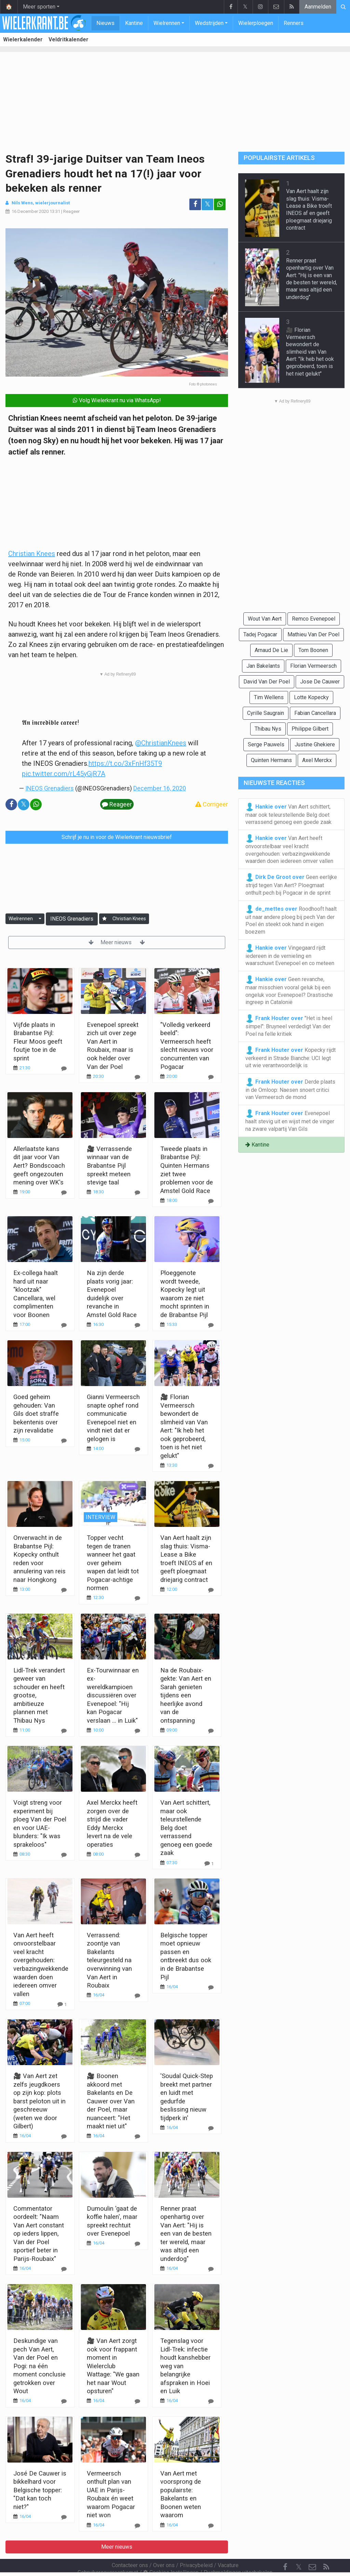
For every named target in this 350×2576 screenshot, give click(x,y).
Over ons (164, 2547)
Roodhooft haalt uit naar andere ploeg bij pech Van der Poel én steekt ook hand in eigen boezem (291, 920)
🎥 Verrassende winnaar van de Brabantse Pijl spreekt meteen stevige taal (109, 1165)
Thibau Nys (268, 729)
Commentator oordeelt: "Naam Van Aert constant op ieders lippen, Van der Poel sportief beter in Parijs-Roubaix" (38, 2233)
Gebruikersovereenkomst (108, 2554)
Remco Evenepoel (313, 618)
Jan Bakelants (263, 666)
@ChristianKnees (160, 743)
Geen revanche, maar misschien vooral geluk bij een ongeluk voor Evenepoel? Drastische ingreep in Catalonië (289, 990)
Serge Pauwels (266, 744)
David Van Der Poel (266, 681)
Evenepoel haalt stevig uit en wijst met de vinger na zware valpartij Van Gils (289, 1120)
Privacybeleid (196, 2547)
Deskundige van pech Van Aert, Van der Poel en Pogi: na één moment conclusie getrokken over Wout (39, 2366)
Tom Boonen (313, 650)
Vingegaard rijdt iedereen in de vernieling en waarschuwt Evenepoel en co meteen (289, 955)
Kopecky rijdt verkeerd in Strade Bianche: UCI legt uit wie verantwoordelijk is (290, 1057)
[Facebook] (285, 2548)
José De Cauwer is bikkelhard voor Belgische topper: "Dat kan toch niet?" (39, 2490)
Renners (294, 23)
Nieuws (105, 23)
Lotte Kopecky (311, 697)
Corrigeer (211, 804)
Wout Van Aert (265, 618)
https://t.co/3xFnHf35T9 (125, 763)
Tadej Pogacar (260, 634)
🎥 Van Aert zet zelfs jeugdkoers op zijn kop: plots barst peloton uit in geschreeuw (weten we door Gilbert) (39, 2101)
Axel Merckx (317, 760)
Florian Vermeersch (313, 666)
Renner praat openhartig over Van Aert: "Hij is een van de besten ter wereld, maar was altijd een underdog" (186, 2233)
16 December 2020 (30, 211)
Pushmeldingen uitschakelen (238, 2554)
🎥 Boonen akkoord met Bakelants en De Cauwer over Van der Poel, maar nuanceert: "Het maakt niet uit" (111, 2101)
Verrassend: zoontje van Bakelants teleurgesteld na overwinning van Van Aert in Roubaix (109, 1960)
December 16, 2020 (159, 788)
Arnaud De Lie (271, 650)
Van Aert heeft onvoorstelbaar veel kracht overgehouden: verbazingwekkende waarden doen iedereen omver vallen (289, 849)
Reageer (71, 211)
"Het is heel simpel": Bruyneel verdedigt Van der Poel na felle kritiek (288, 1025)
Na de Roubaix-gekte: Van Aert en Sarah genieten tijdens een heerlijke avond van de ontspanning (185, 1695)
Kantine (134, 23)
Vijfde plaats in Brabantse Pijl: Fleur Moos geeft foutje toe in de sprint (37, 1041)
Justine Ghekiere (315, 744)
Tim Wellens (269, 697)
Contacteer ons (130, 2547)
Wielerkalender (23, 39)
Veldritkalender (69, 39)
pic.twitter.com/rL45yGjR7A (63, 774)
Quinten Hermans (271, 760)
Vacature (228, 2547)
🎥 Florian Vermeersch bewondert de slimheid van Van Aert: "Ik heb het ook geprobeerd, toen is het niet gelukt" (310, 352)
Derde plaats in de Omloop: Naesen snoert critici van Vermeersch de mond (290, 1089)
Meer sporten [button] (39, 6)
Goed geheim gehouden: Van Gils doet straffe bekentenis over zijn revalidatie (36, 1413)
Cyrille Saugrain (265, 713)
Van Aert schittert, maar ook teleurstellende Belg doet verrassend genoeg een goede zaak (186, 1827)
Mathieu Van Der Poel (313, 634)
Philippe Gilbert (310, 729)
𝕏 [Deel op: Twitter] (207, 204)
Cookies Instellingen (171, 2554)
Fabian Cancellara (315, 713)
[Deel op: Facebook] (195, 204)
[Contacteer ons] (312, 2548)
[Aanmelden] (104, 918)
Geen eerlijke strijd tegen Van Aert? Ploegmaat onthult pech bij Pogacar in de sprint (291, 884)
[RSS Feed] (326, 2548)
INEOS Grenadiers (49, 788)
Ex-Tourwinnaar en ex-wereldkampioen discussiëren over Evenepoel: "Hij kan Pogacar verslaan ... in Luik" (113, 1695)
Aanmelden (318, 6)
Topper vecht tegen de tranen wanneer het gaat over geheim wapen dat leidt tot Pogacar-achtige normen (113, 1562)
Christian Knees (31, 554)
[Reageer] (64, 1068)
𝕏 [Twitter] (299, 2548)
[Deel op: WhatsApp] (220, 204)
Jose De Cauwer (320, 681)
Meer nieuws (117, 942)
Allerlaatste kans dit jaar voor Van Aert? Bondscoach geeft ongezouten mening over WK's (39, 1165)
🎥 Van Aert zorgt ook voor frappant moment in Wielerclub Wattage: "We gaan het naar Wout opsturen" (113, 2366)
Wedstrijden (209, 23)
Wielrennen (166, 23)
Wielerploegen (255, 23)
